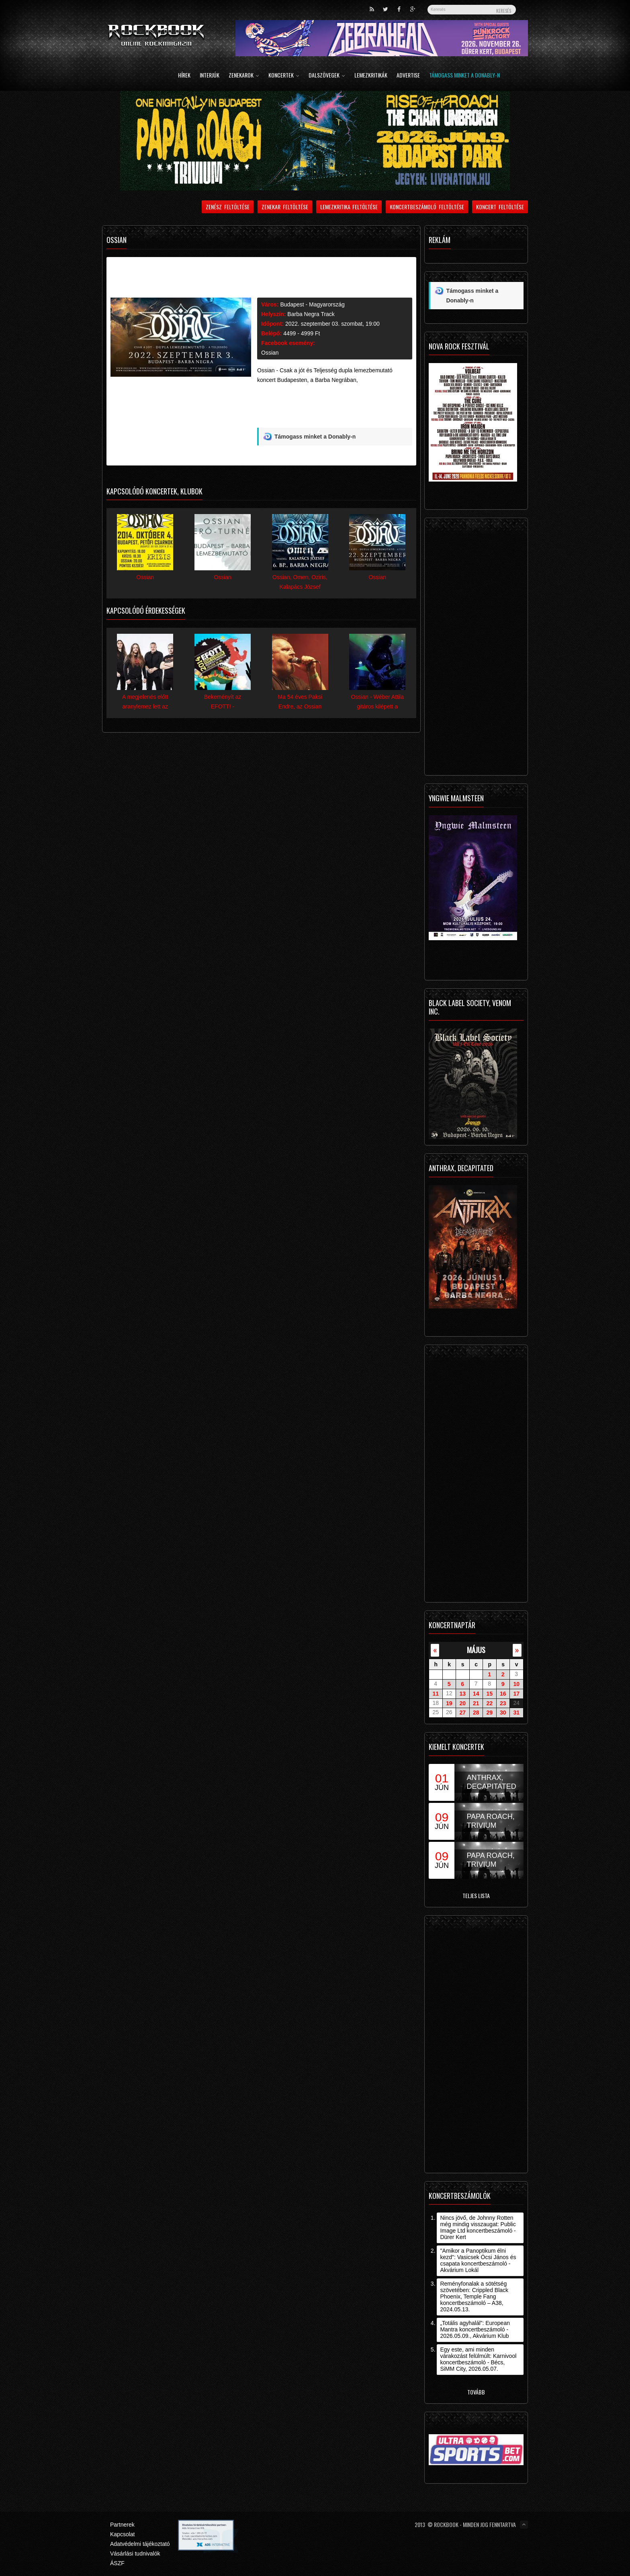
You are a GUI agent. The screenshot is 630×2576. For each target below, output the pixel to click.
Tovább (476, 2392)
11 (435, 1693)
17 (516, 1693)
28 (476, 1712)
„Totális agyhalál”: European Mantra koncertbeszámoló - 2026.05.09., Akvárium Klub (475, 2329)
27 (462, 1712)
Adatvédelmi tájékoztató (140, 2544)
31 (516, 1712)
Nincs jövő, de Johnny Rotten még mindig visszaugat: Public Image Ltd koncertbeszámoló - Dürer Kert (477, 2227)
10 (516, 1684)
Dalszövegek (327, 75)
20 (462, 1703)
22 (489, 1703)
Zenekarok (244, 75)
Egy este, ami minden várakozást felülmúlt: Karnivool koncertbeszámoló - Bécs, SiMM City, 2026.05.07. (478, 2359)
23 (503, 1703)
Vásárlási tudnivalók (135, 2553)
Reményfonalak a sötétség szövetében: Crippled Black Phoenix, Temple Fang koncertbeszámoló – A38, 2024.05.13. (474, 2296)
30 (503, 1712)
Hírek (184, 75)
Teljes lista (476, 1895)
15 (489, 1693)
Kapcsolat (122, 2534)
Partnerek (122, 2524)
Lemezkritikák (370, 75)
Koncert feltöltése (500, 206)
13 (462, 1693)
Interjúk (209, 75)
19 (449, 1703)
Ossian (270, 352)
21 (476, 1703)
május (476, 1649)
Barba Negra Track (311, 314)
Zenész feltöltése (228, 206)
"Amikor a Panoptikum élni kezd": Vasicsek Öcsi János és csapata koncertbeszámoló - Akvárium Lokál (478, 2260)
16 (503, 1693)
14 (476, 1693)
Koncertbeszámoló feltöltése (427, 206)
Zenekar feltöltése (285, 206)
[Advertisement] (334, 409)
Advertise (408, 75)
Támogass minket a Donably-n (464, 75)
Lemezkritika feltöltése (349, 206)
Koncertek (283, 75)
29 (489, 1712)
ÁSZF (117, 2563)
